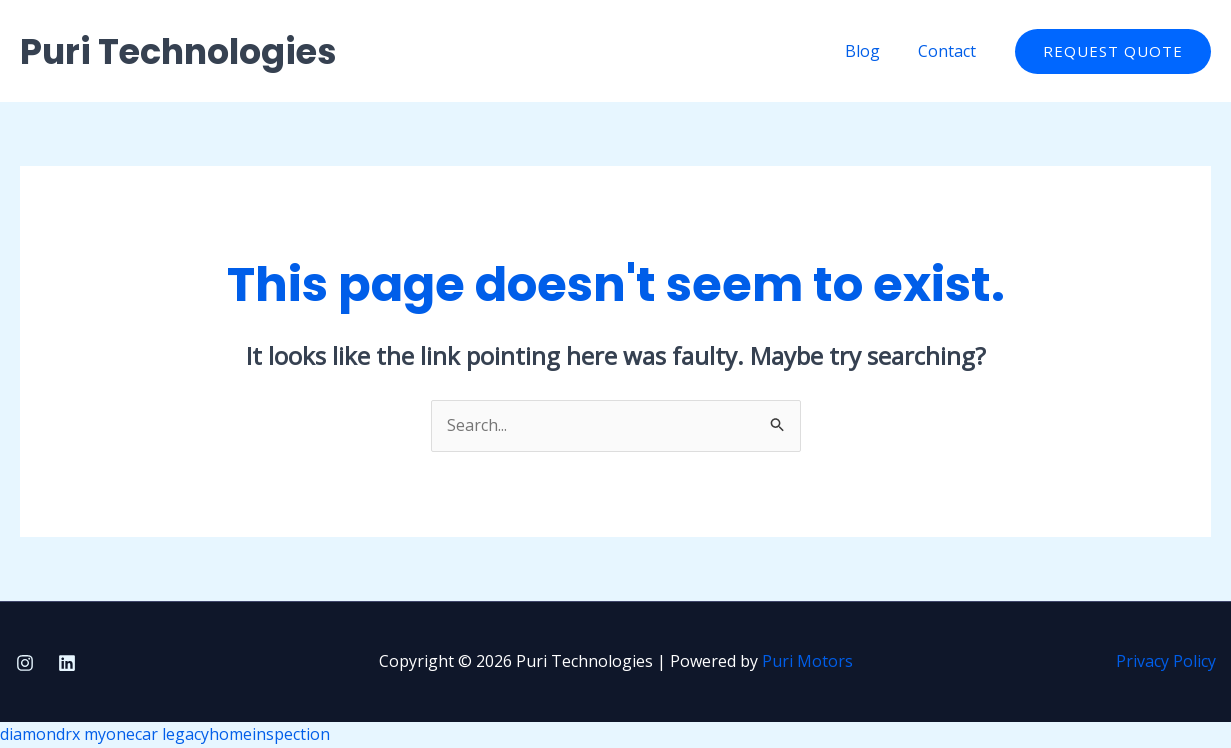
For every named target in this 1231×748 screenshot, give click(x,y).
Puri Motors (807, 661)
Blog (871, 51)
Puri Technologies (178, 51)
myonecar (121, 734)
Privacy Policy (1166, 661)
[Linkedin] (67, 663)
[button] (1113, 51)
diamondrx (40, 734)
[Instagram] (25, 663)
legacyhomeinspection (246, 734)
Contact (950, 51)
